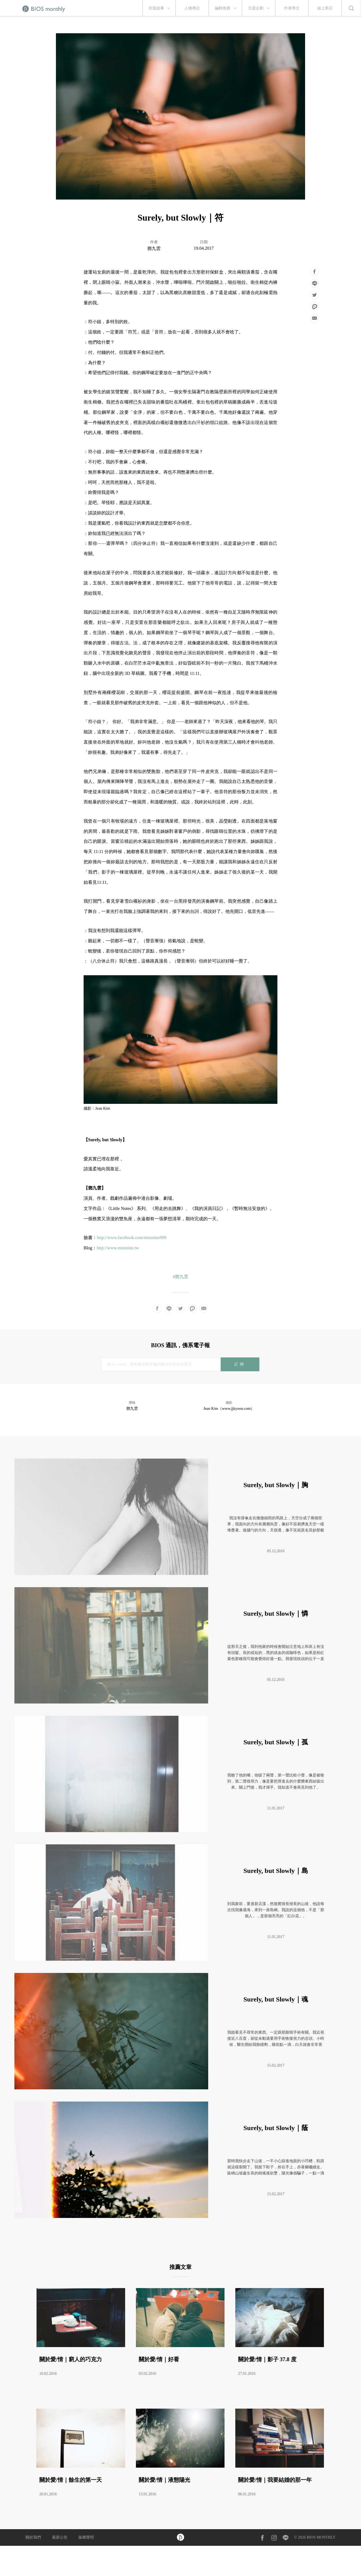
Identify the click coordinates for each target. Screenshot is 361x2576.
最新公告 (60, 2537)
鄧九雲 (154, 248)
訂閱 (239, 1364)
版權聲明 (86, 2537)
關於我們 (33, 2537)
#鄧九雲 (180, 1276)
